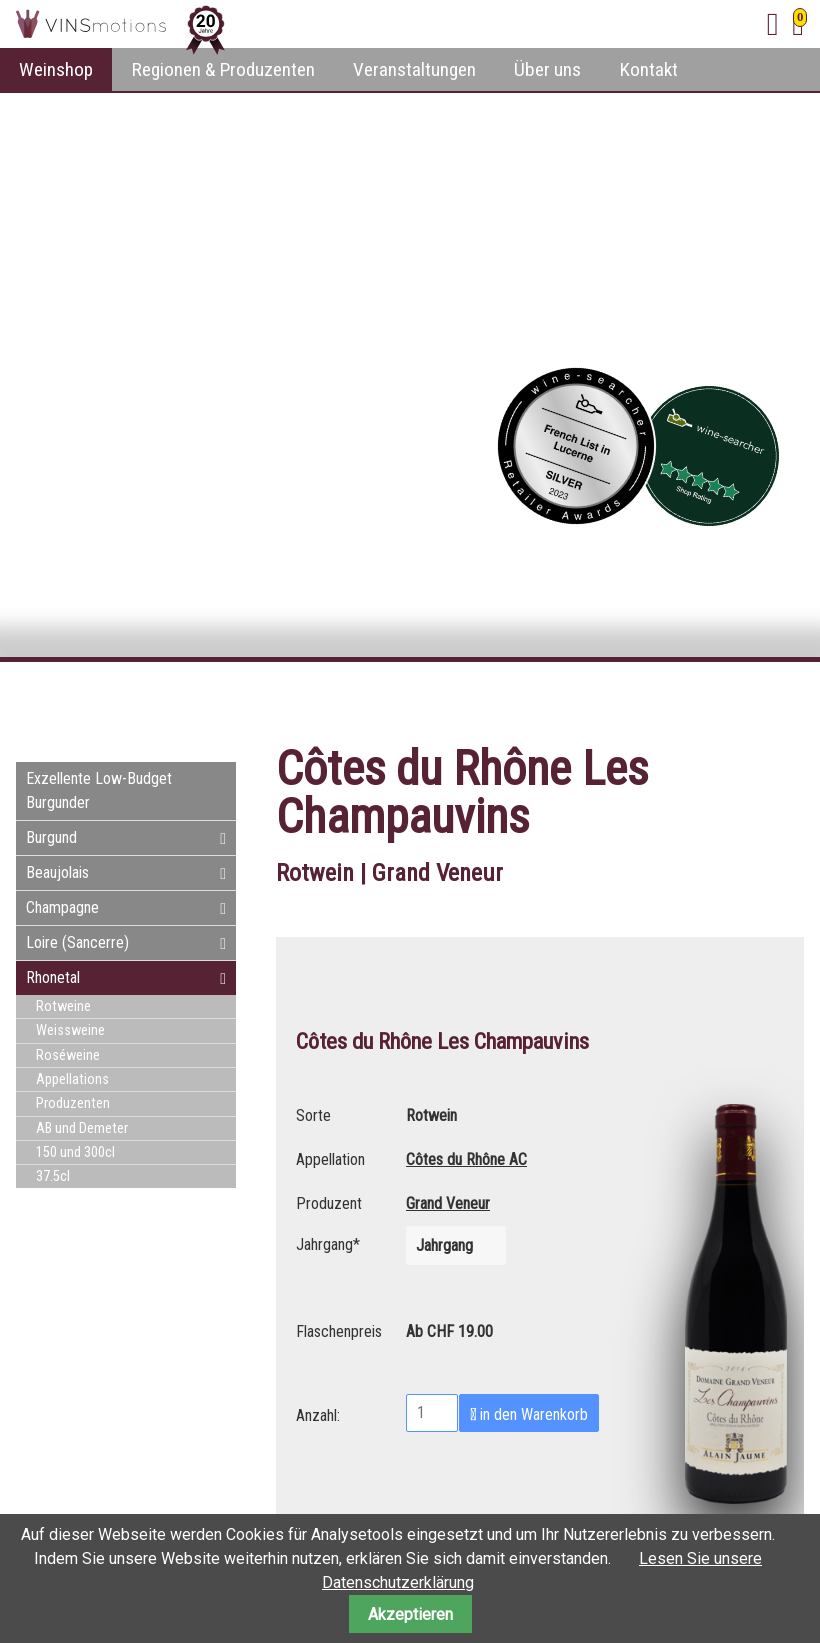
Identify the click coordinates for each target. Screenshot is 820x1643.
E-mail (748, 698)
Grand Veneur (448, 1203)
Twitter (708, 698)
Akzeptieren (410, 1614)
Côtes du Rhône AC (466, 1159)
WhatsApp (788, 698)
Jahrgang (328, 1242)
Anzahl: (318, 1413)
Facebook (668, 698)
